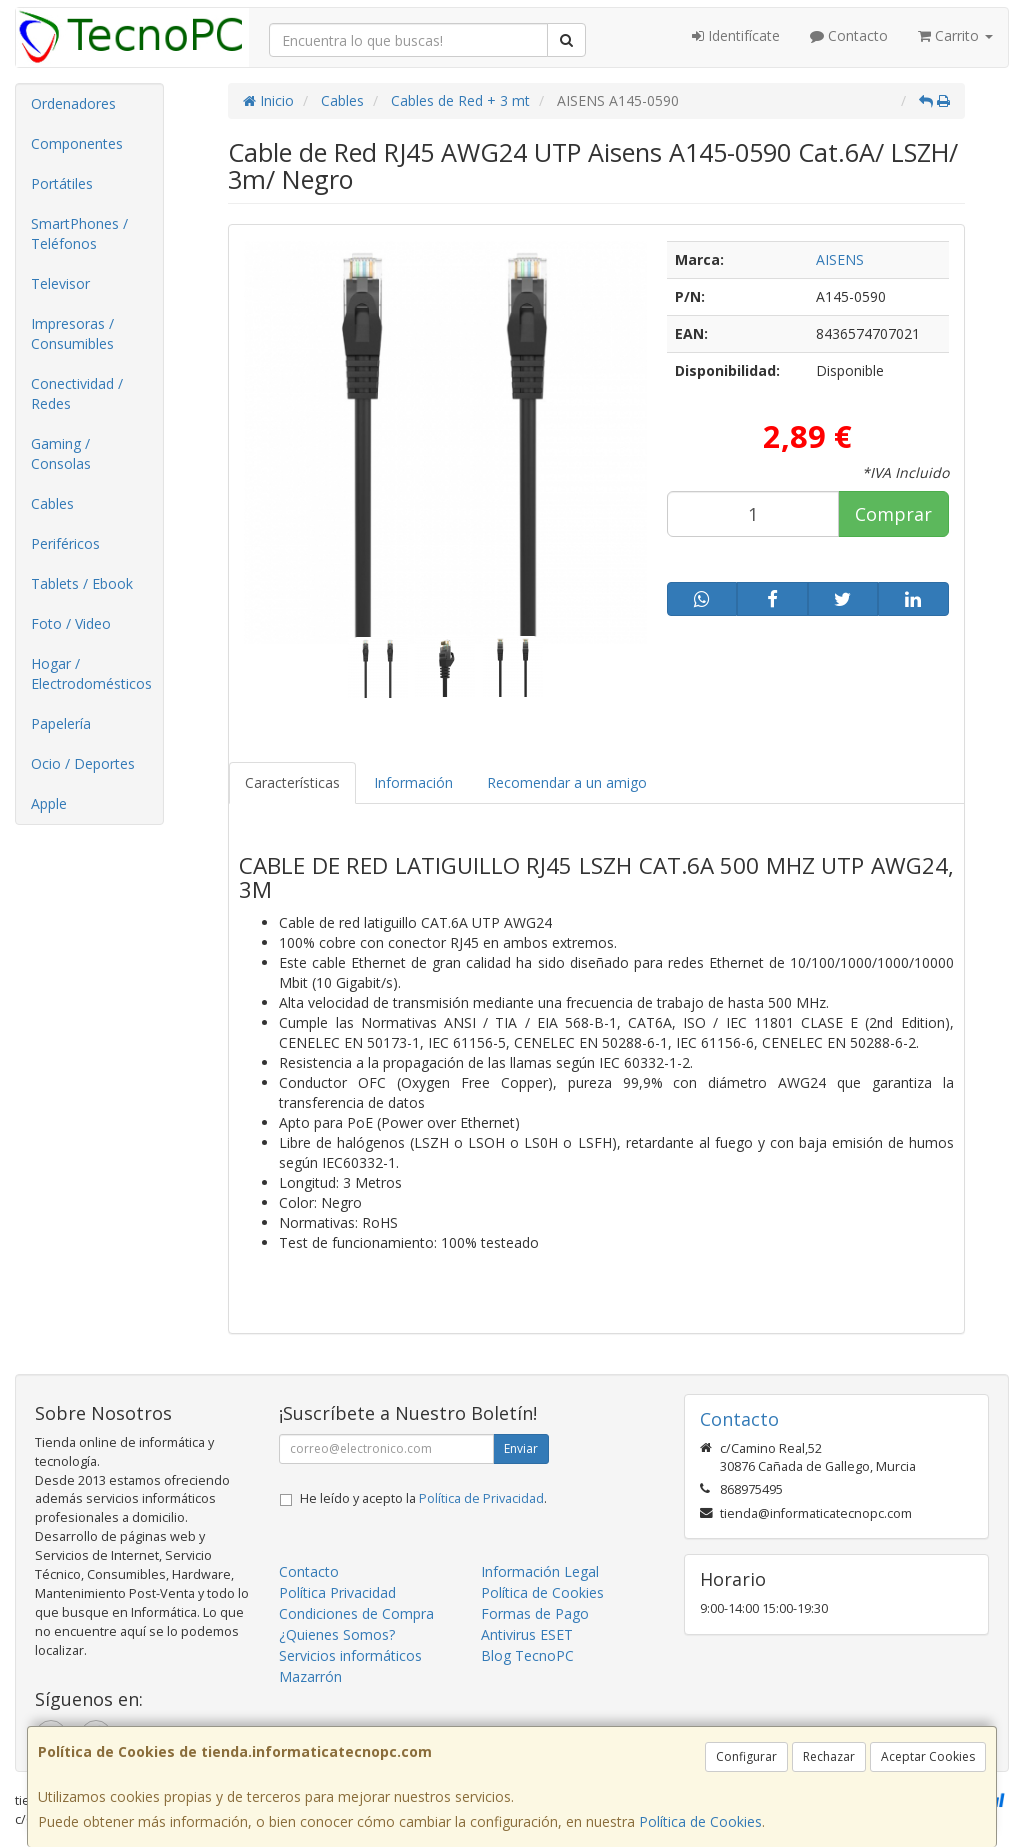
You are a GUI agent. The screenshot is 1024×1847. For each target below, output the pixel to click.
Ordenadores (73, 103)
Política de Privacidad (481, 1498)
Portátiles (62, 183)
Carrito (955, 35)
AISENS (840, 259)
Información (413, 782)
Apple (49, 803)
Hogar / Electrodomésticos (91, 673)
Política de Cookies (700, 1821)
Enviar (521, 1448)
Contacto (849, 35)
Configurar (746, 1756)
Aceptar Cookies (928, 1756)
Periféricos (65, 543)
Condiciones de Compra (356, 1613)
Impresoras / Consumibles (72, 333)
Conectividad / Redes (77, 393)
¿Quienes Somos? (337, 1634)
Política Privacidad (337, 1592)
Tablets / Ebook (82, 583)
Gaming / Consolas (61, 453)
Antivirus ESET (527, 1634)
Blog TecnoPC (527, 1655)
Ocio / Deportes (83, 763)
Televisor (60, 283)
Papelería (61, 723)
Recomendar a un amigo (567, 782)
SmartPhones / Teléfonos (79, 233)
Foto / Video (71, 623)
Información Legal (540, 1571)
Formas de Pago (535, 1613)
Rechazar (829, 1756)
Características (292, 782)
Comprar (893, 514)
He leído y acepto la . (423, 1498)
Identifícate (736, 35)
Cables (52, 503)
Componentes (77, 143)
